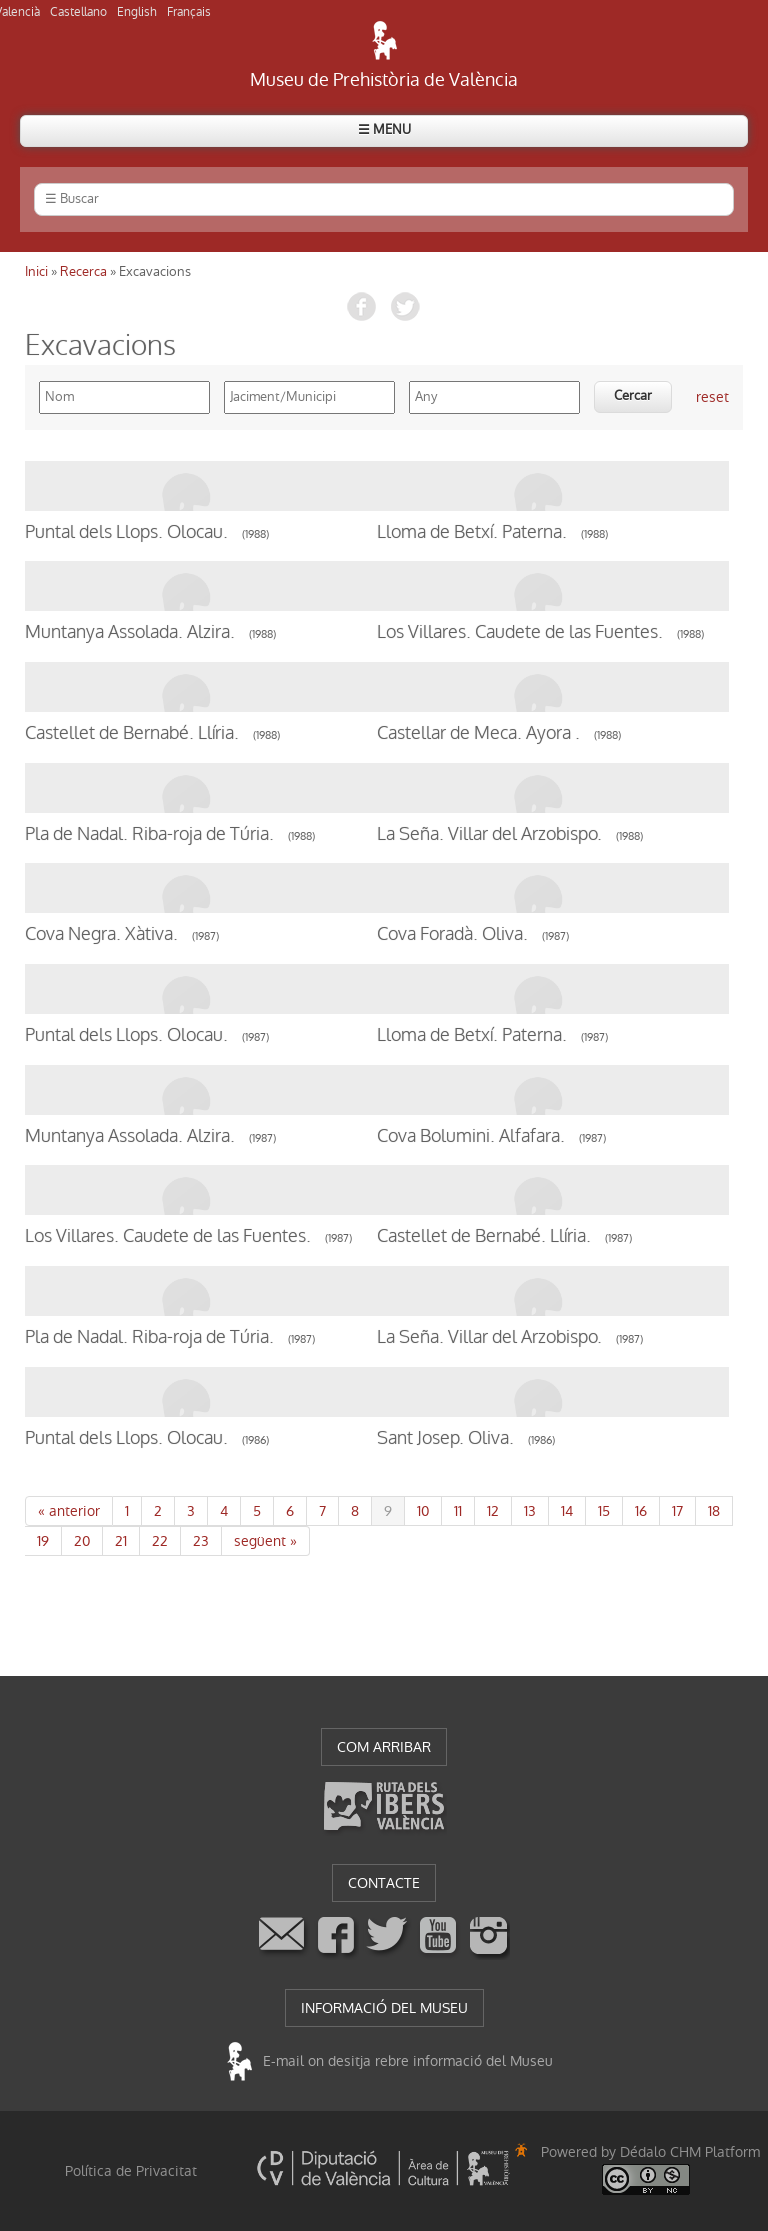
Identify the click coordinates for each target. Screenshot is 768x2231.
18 (714, 1511)
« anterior (69, 1511)
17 (677, 1511)
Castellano (78, 12)
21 (121, 1541)
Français (189, 12)
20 (82, 1541)
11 (458, 1511)
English (137, 12)
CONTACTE (384, 1883)
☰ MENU (384, 129)
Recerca (83, 271)
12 (493, 1511)
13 (530, 1511)
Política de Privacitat (131, 2171)
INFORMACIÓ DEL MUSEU (384, 2008)
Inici (36, 271)
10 (423, 1511)
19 (43, 1541)
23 (201, 1541)
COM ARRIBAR (384, 1747)
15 (604, 1511)
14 (567, 1511)
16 (641, 1511)
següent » (265, 1541)
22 (160, 1541)
